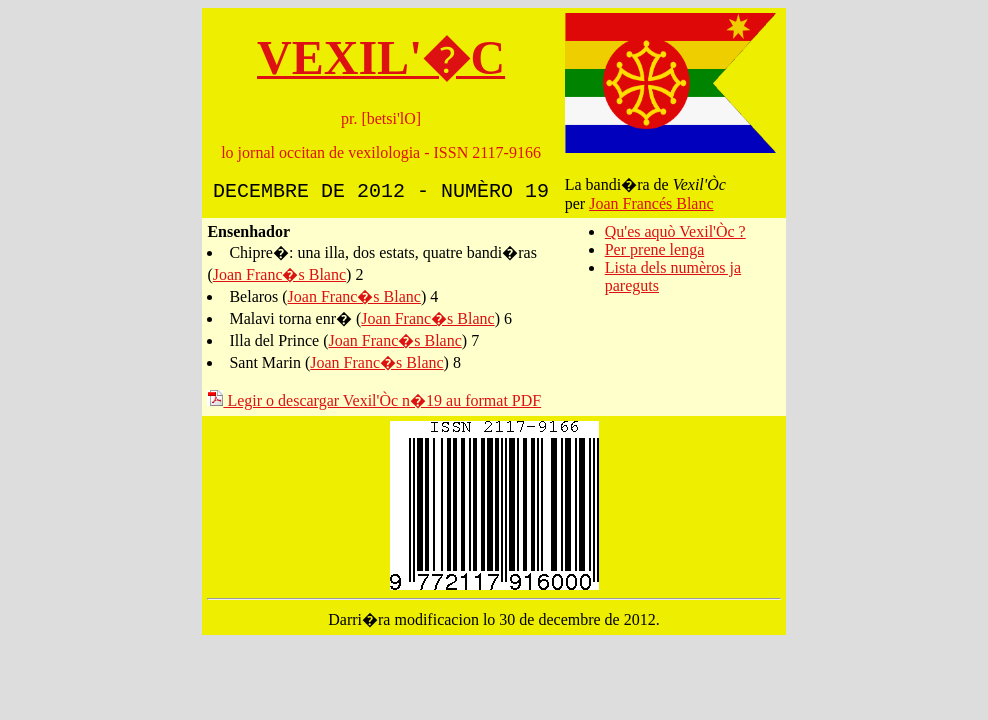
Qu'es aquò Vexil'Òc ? (675, 231)
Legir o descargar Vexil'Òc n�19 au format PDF (374, 400)
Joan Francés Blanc (651, 203)
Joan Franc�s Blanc (279, 274)
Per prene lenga (655, 249)
